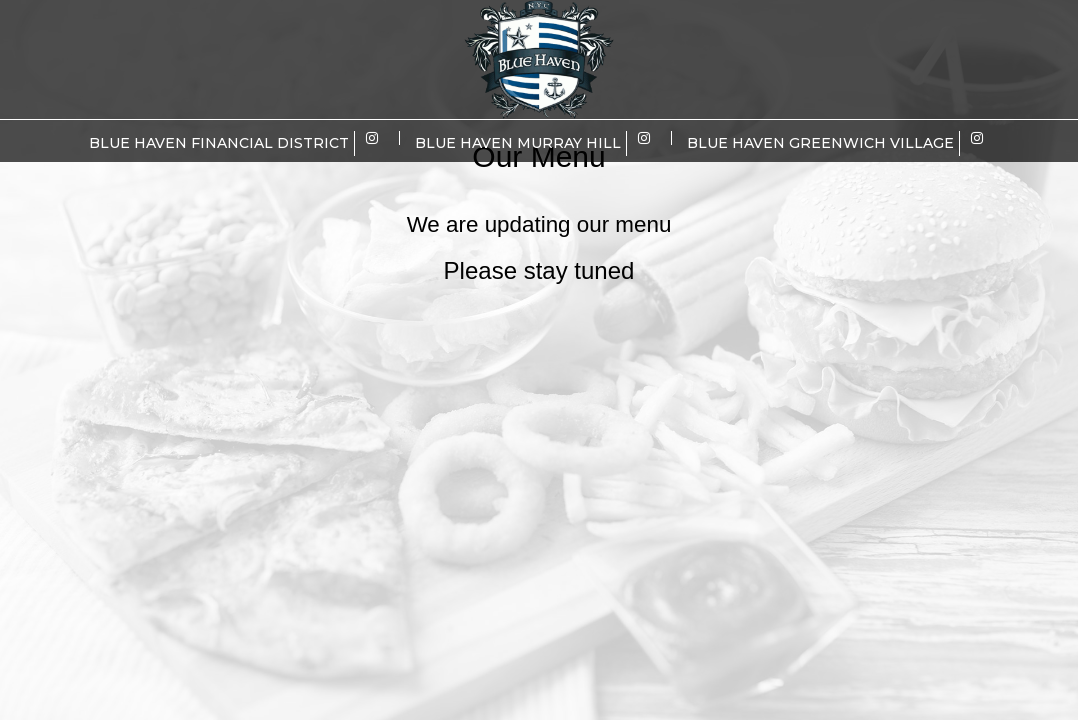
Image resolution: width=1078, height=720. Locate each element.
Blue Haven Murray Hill (518, 143)
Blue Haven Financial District (219, 143)
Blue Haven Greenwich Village (820, 143)
